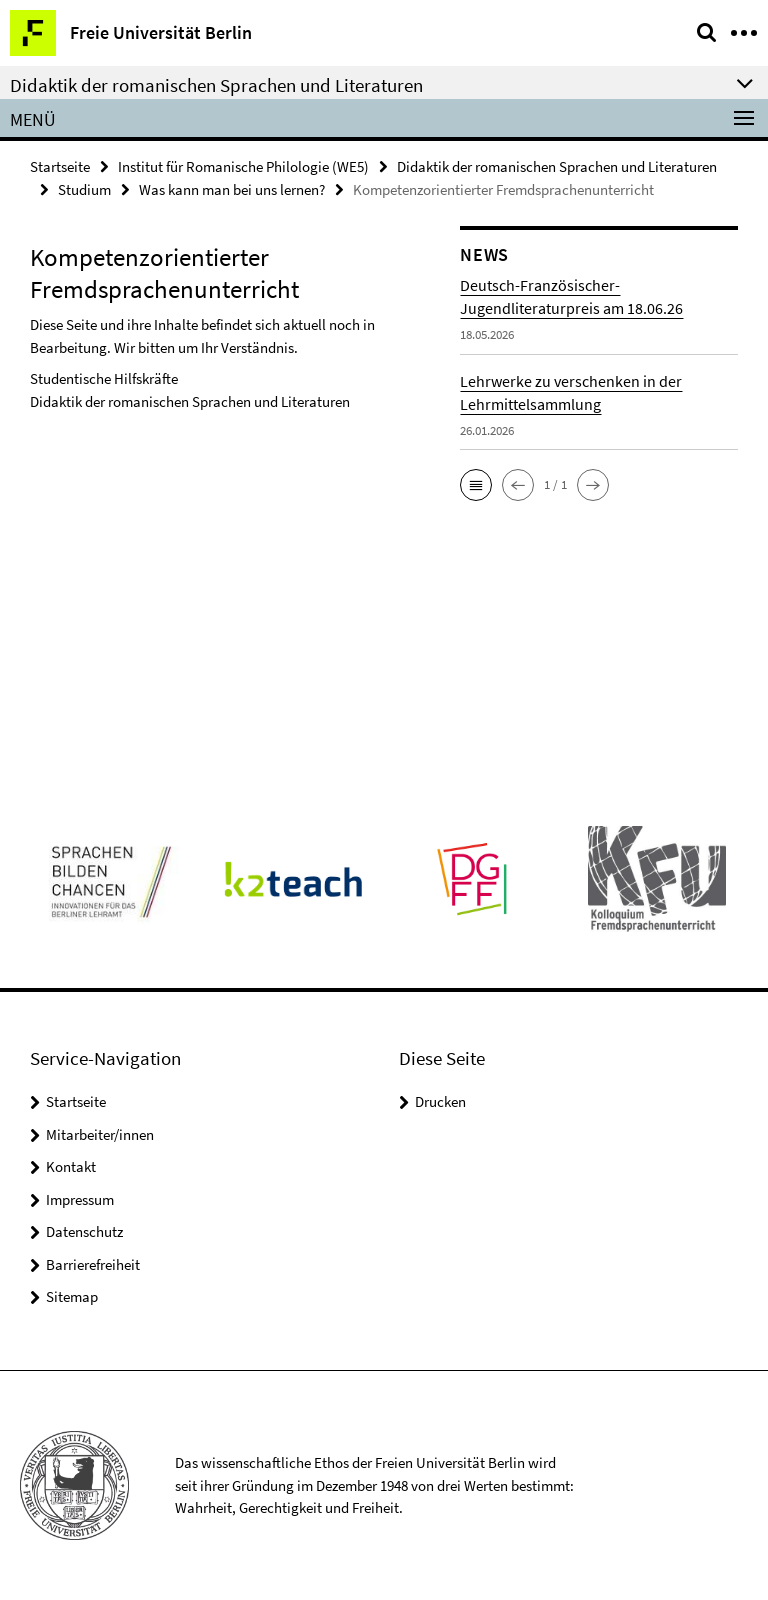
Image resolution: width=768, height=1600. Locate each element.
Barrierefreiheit (93, 1264)
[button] (476, 485)
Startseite (60, 166)
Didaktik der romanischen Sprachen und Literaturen (557, 166)
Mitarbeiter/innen (100, 1134)
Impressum (80, 1199)
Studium (84, 189)
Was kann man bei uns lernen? (232, 189)
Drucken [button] (440, 1101)
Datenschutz (84, 1231)
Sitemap (72, 1296)
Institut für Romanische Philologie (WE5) (243, 166)
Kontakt (71, 1166)
